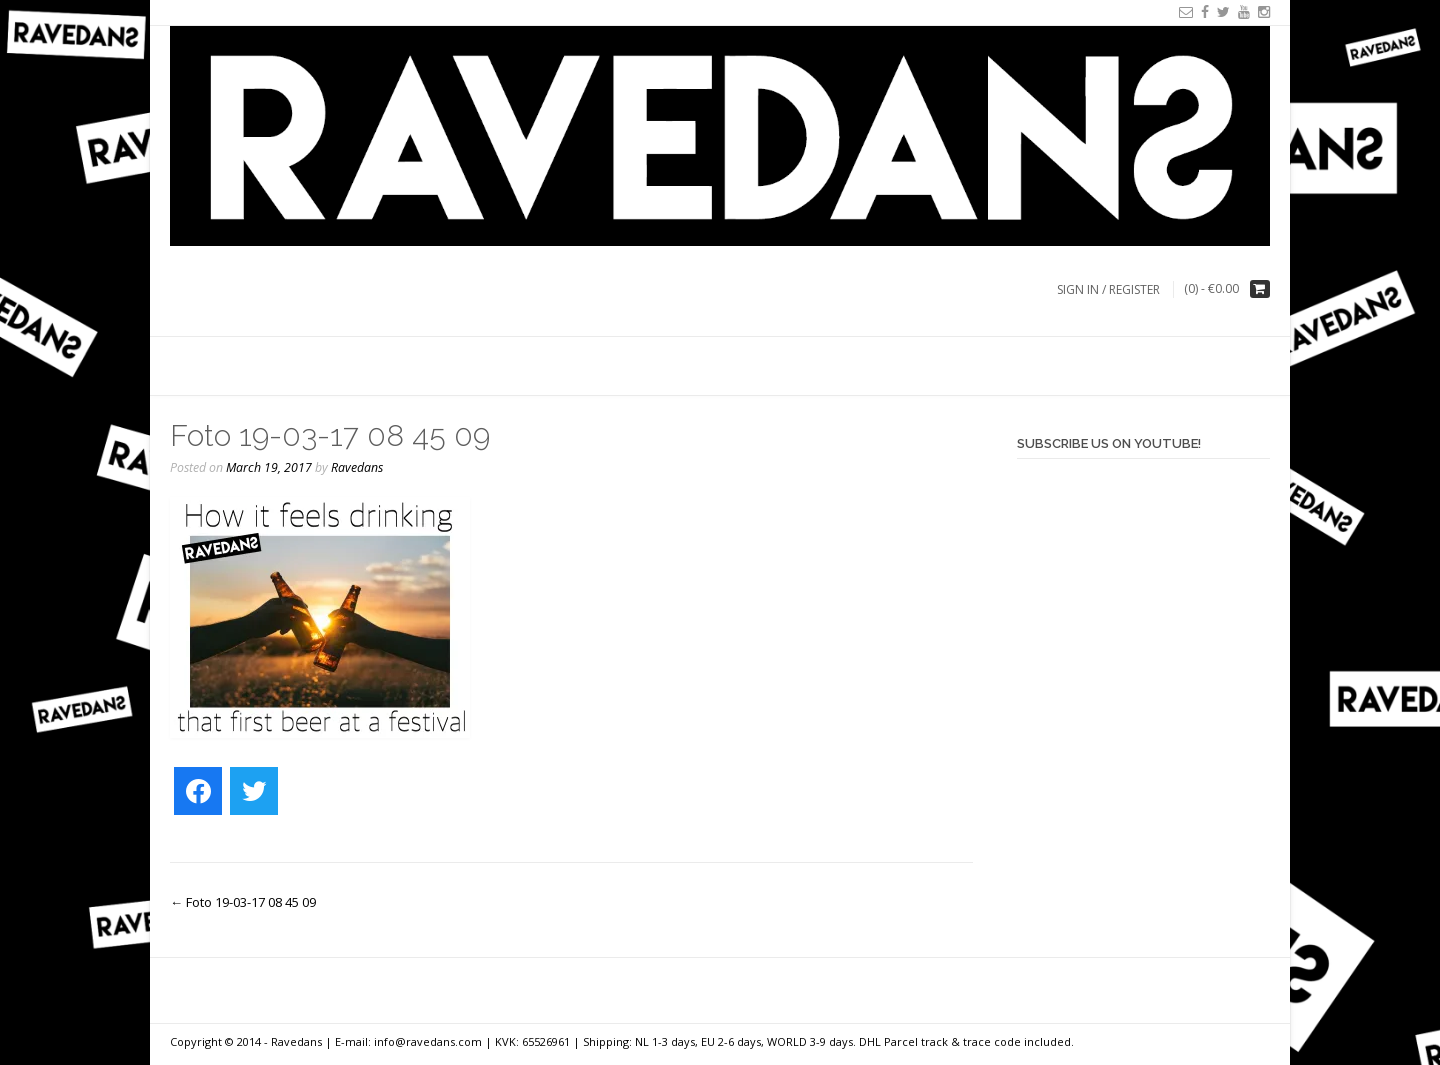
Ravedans (357, 467)
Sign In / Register (1108, 289)
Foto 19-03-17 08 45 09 (243, 902)
